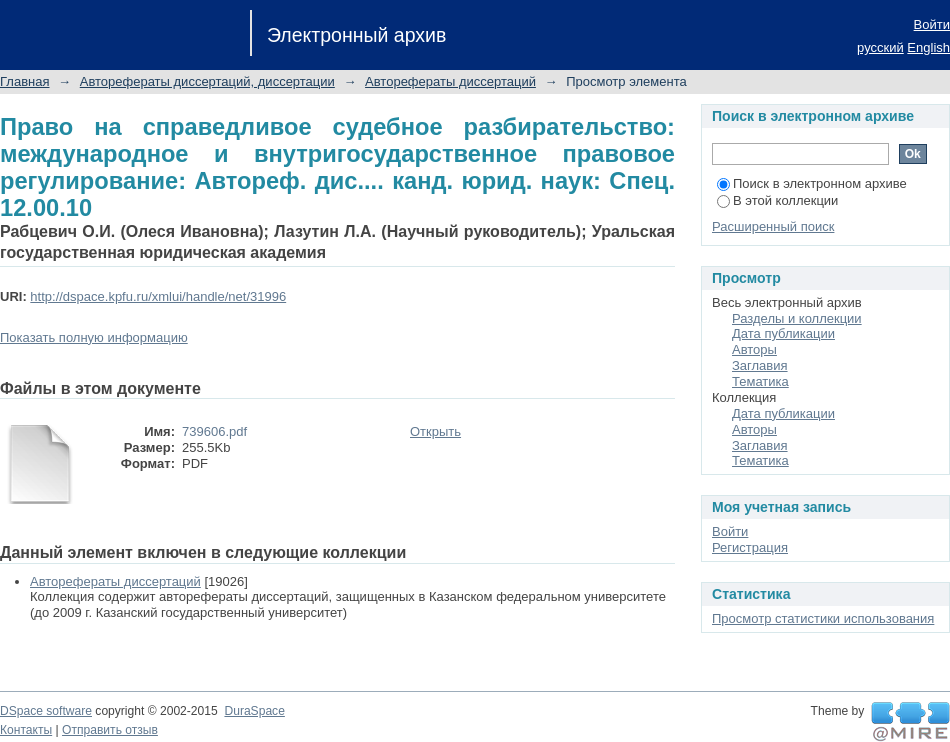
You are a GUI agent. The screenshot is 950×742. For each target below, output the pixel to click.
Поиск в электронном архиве (812, 183)
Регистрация (750, 547)
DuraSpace (254, 711)
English (928, 47)
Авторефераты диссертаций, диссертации (207, 81)
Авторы (754, 349)
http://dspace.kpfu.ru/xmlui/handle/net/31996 (158, 296)
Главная (24, 81)
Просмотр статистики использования (823, 618)
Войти (932, 24)
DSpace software (46, 711)
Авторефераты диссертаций (450, 81)
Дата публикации (783, 333)
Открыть (435, 431)
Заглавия (760, 365)
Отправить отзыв (110, 730)
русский (880, 47)
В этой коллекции (777, 200)
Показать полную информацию (94, 337)
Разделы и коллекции (797, 318)
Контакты (26, 730)
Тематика (760, 381)
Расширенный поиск (773, 226)
